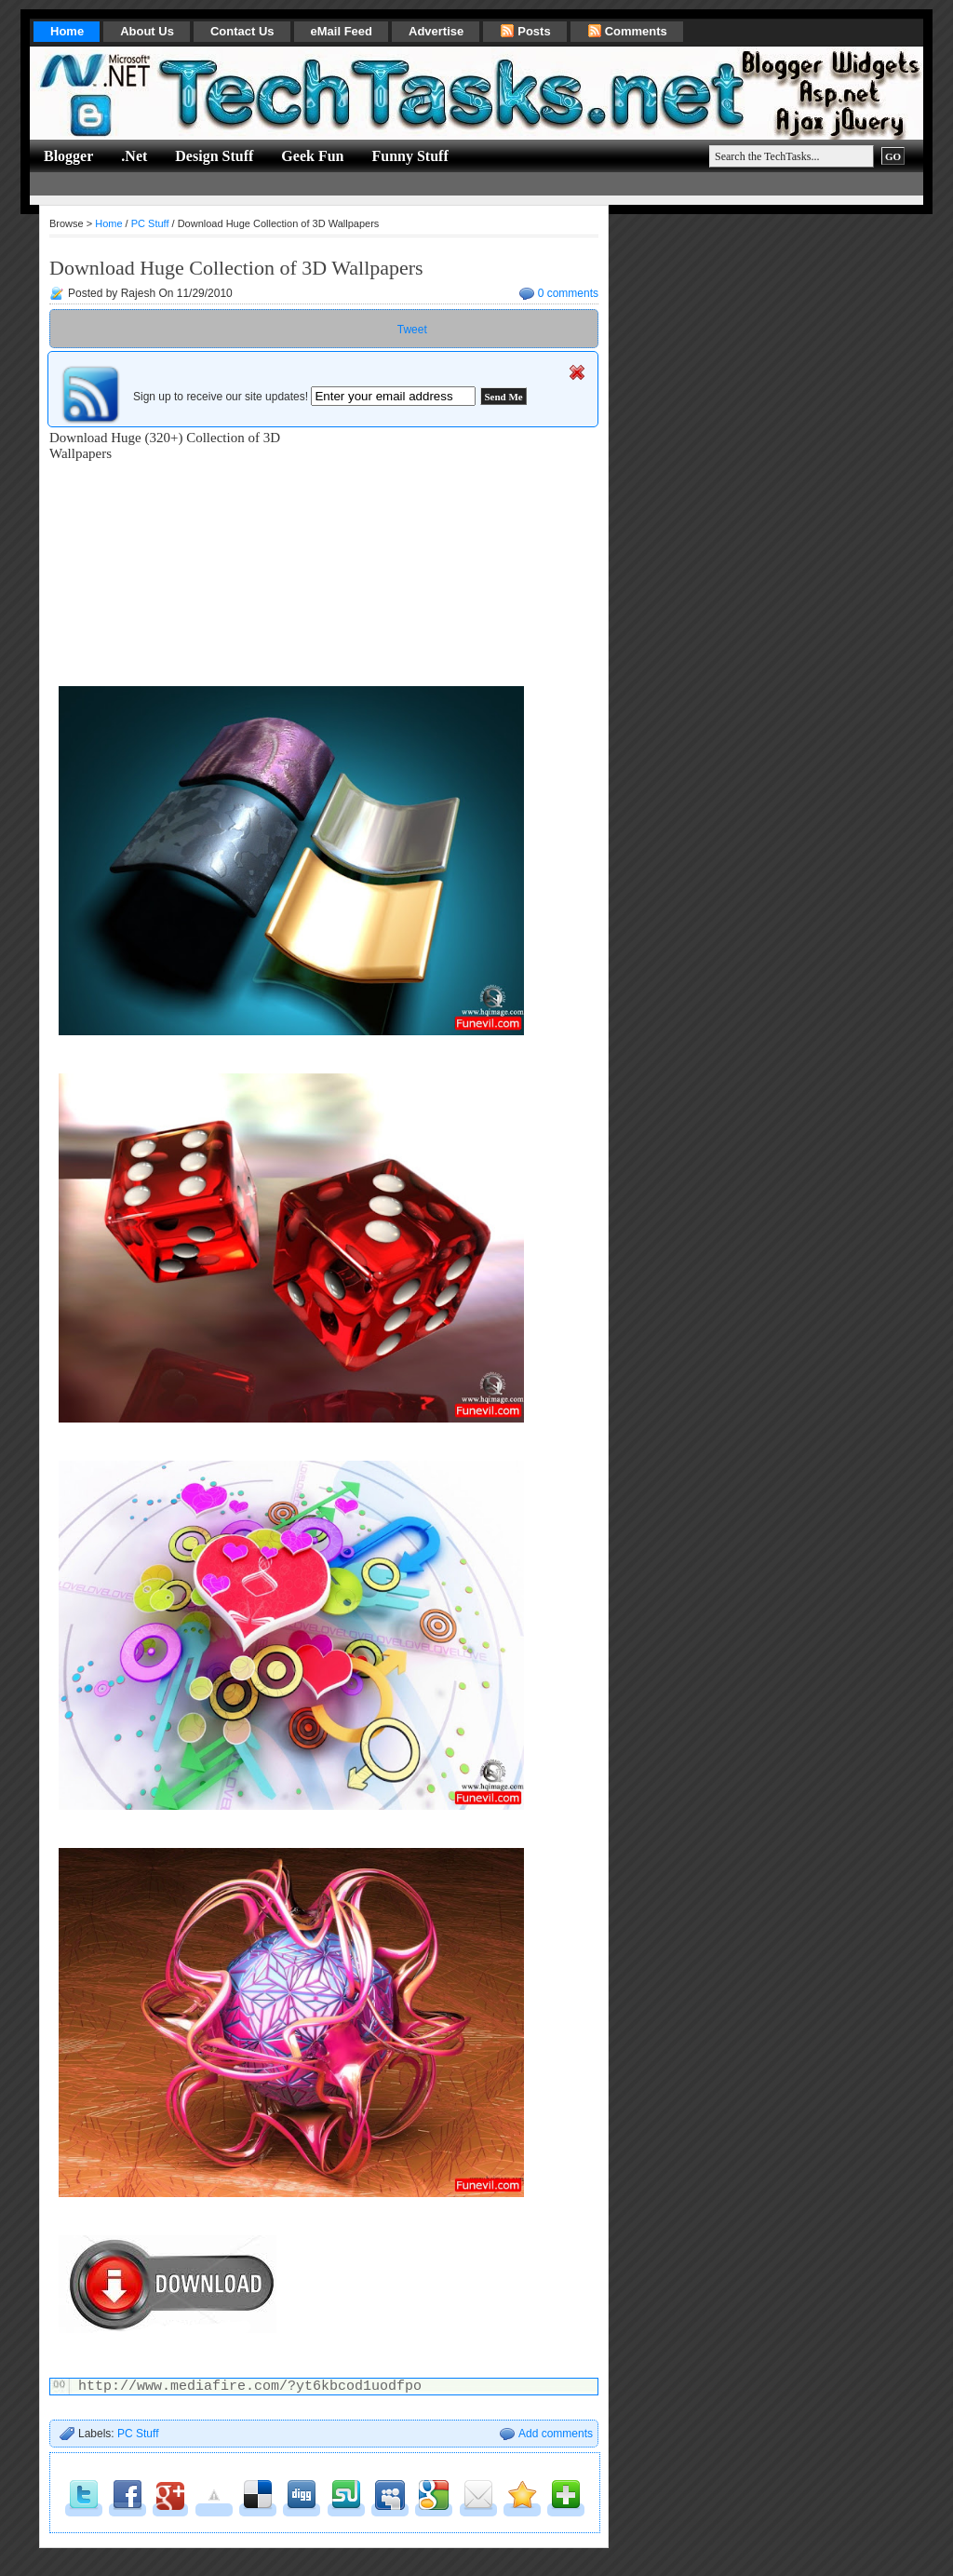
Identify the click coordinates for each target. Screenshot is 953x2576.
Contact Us (242, 31)
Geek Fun (312, 156)
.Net (134, 156)
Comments (627, 30)
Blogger (68, 156)
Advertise (436, 31)
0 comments (568, 293)
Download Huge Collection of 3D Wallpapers (236, 267)
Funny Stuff (409, 156)
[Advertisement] (368, 184)
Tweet (412, 329)
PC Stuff (150, 223)
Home (67, 31)
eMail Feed (341, 31)
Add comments (555, 2433)
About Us (147, 31)
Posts (525, 30)
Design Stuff (214, 156)
